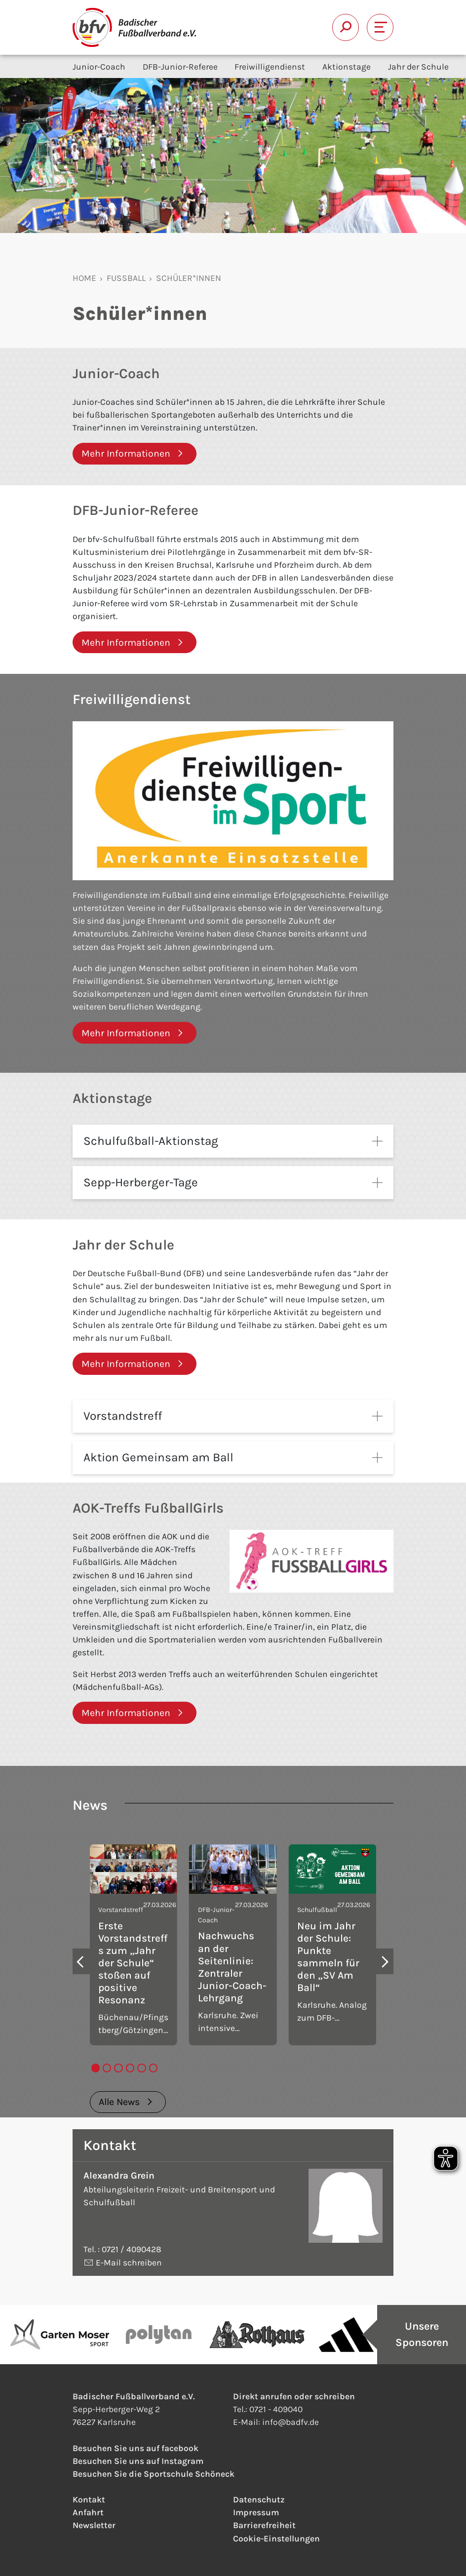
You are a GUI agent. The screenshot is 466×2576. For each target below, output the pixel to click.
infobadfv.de (290, 2435)
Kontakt (89, 2512)
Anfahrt (88, 2525)
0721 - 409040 (276, 2422)
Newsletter (94, 2538)
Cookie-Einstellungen (276, 2551)
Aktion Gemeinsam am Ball (158, 1457)
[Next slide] (384, 1974)
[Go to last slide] (81, 1974)
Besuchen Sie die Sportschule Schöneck (153, 2487)
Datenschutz (259, 2512)
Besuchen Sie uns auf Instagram (138, 2474)
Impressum (256, 2525)
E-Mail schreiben (128, 2275)
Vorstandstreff (122, 1416)
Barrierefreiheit (264, 2538)
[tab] (95, 2081)
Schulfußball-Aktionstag (150, 1141)
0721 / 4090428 (131, 2262)
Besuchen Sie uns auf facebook (135, 2461)
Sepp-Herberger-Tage (140, 1182)
